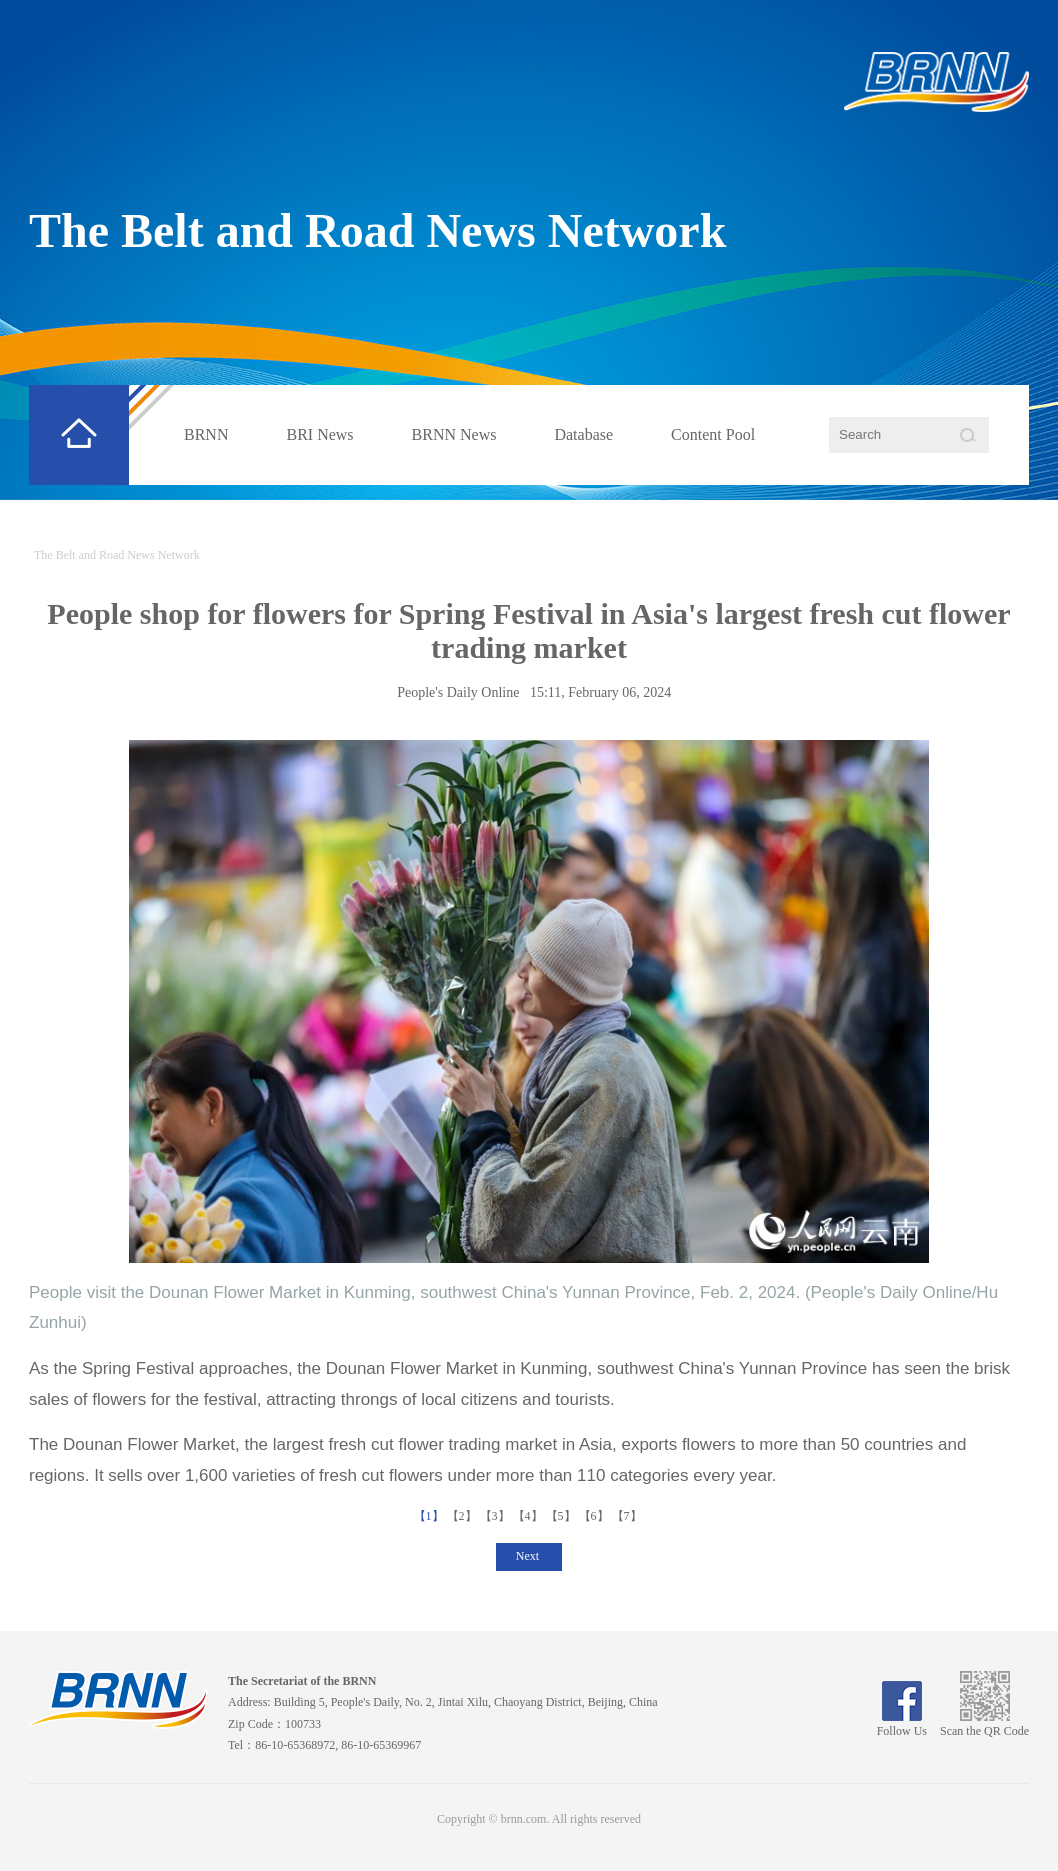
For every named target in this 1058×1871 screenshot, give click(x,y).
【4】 (529, 1516)
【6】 (595, 1516)
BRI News (319, 434)
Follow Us (902, 1724)
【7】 (628, 1516)
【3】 (496, 1516)
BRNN (206, 434)
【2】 (463, 1516)
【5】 (562, 1516)
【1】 (430, 1516)
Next (529, 1556)
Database (583, 434)
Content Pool (713, 434)
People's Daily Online (458, 692)
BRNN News (454, 434)
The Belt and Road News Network (377, 230)
